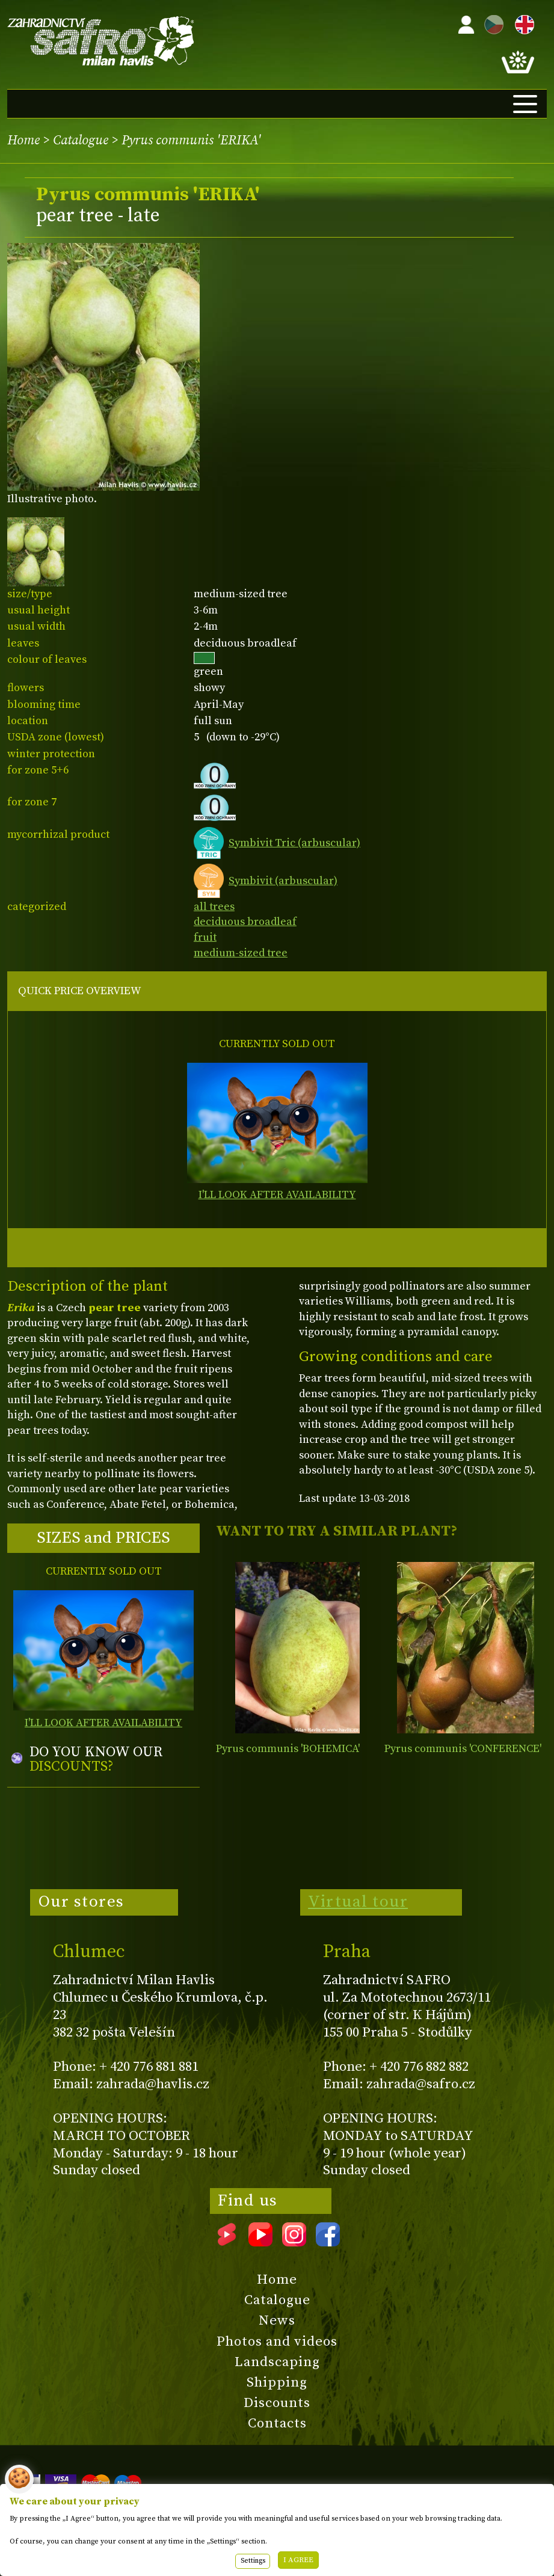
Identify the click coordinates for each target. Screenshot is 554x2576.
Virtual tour (358, 1902)
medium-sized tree (241, 953)
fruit (205, 937)
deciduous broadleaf (245, 922)
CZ (490, 22)
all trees (214, 907)
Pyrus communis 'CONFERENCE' (462, 1749)
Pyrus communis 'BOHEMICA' (288, 1749)
